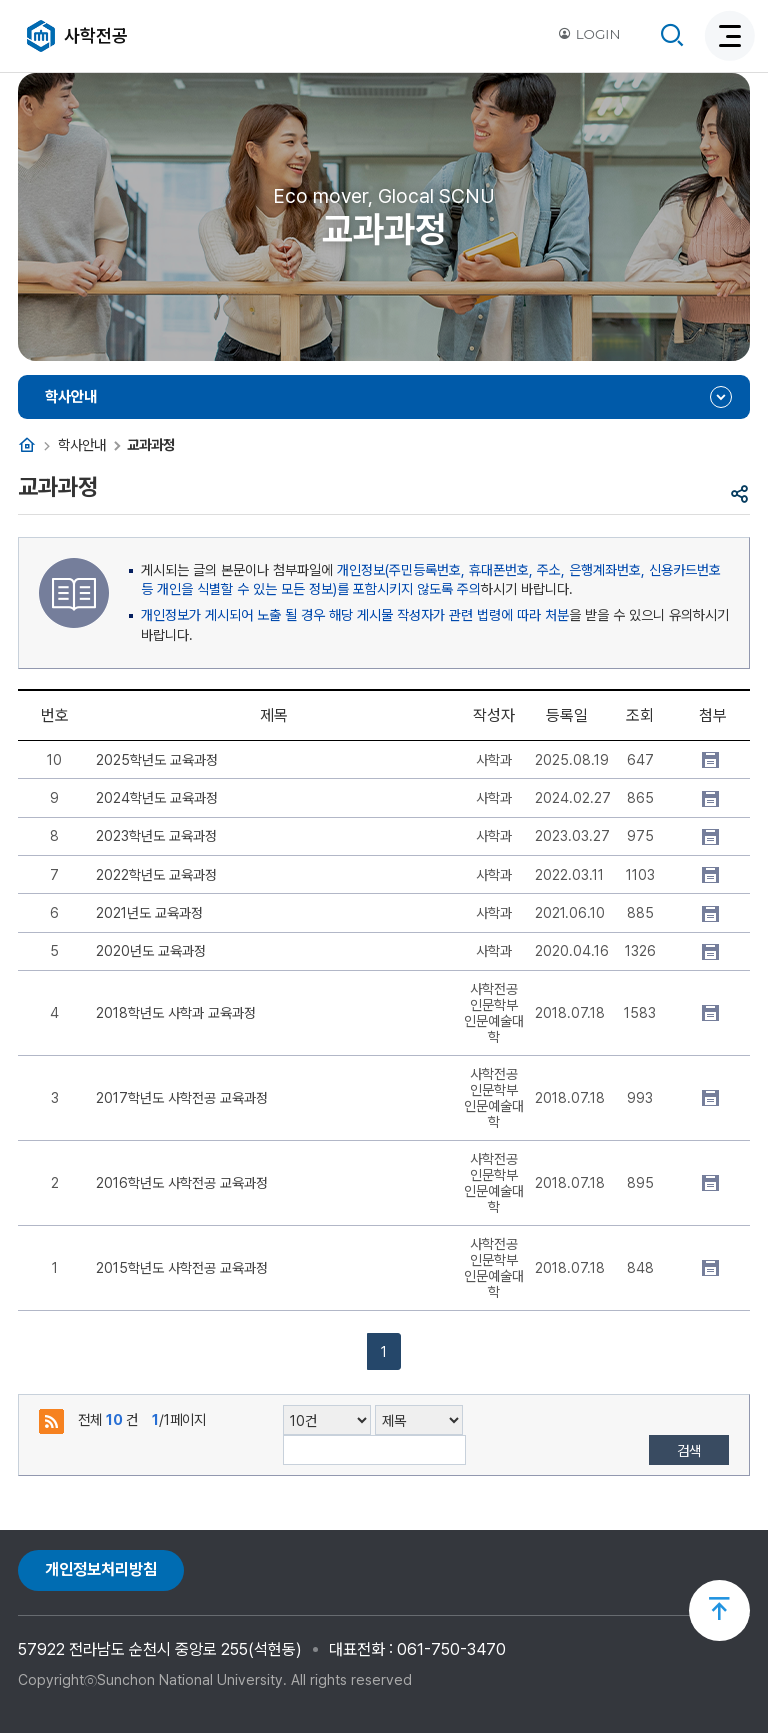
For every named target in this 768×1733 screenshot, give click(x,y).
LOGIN (589, 34)
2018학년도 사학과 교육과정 (176, 1013)
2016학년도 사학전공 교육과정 (182, 1183)
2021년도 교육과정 (149, 913)
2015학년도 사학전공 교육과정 (182, 1268)
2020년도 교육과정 (151, 951)
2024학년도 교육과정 (157, 798)
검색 (689, 1450)
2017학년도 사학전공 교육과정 (182, 1098)
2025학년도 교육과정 (157, 760)
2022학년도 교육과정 (156, 875)
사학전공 (96, 35)
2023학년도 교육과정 (156, 836)
